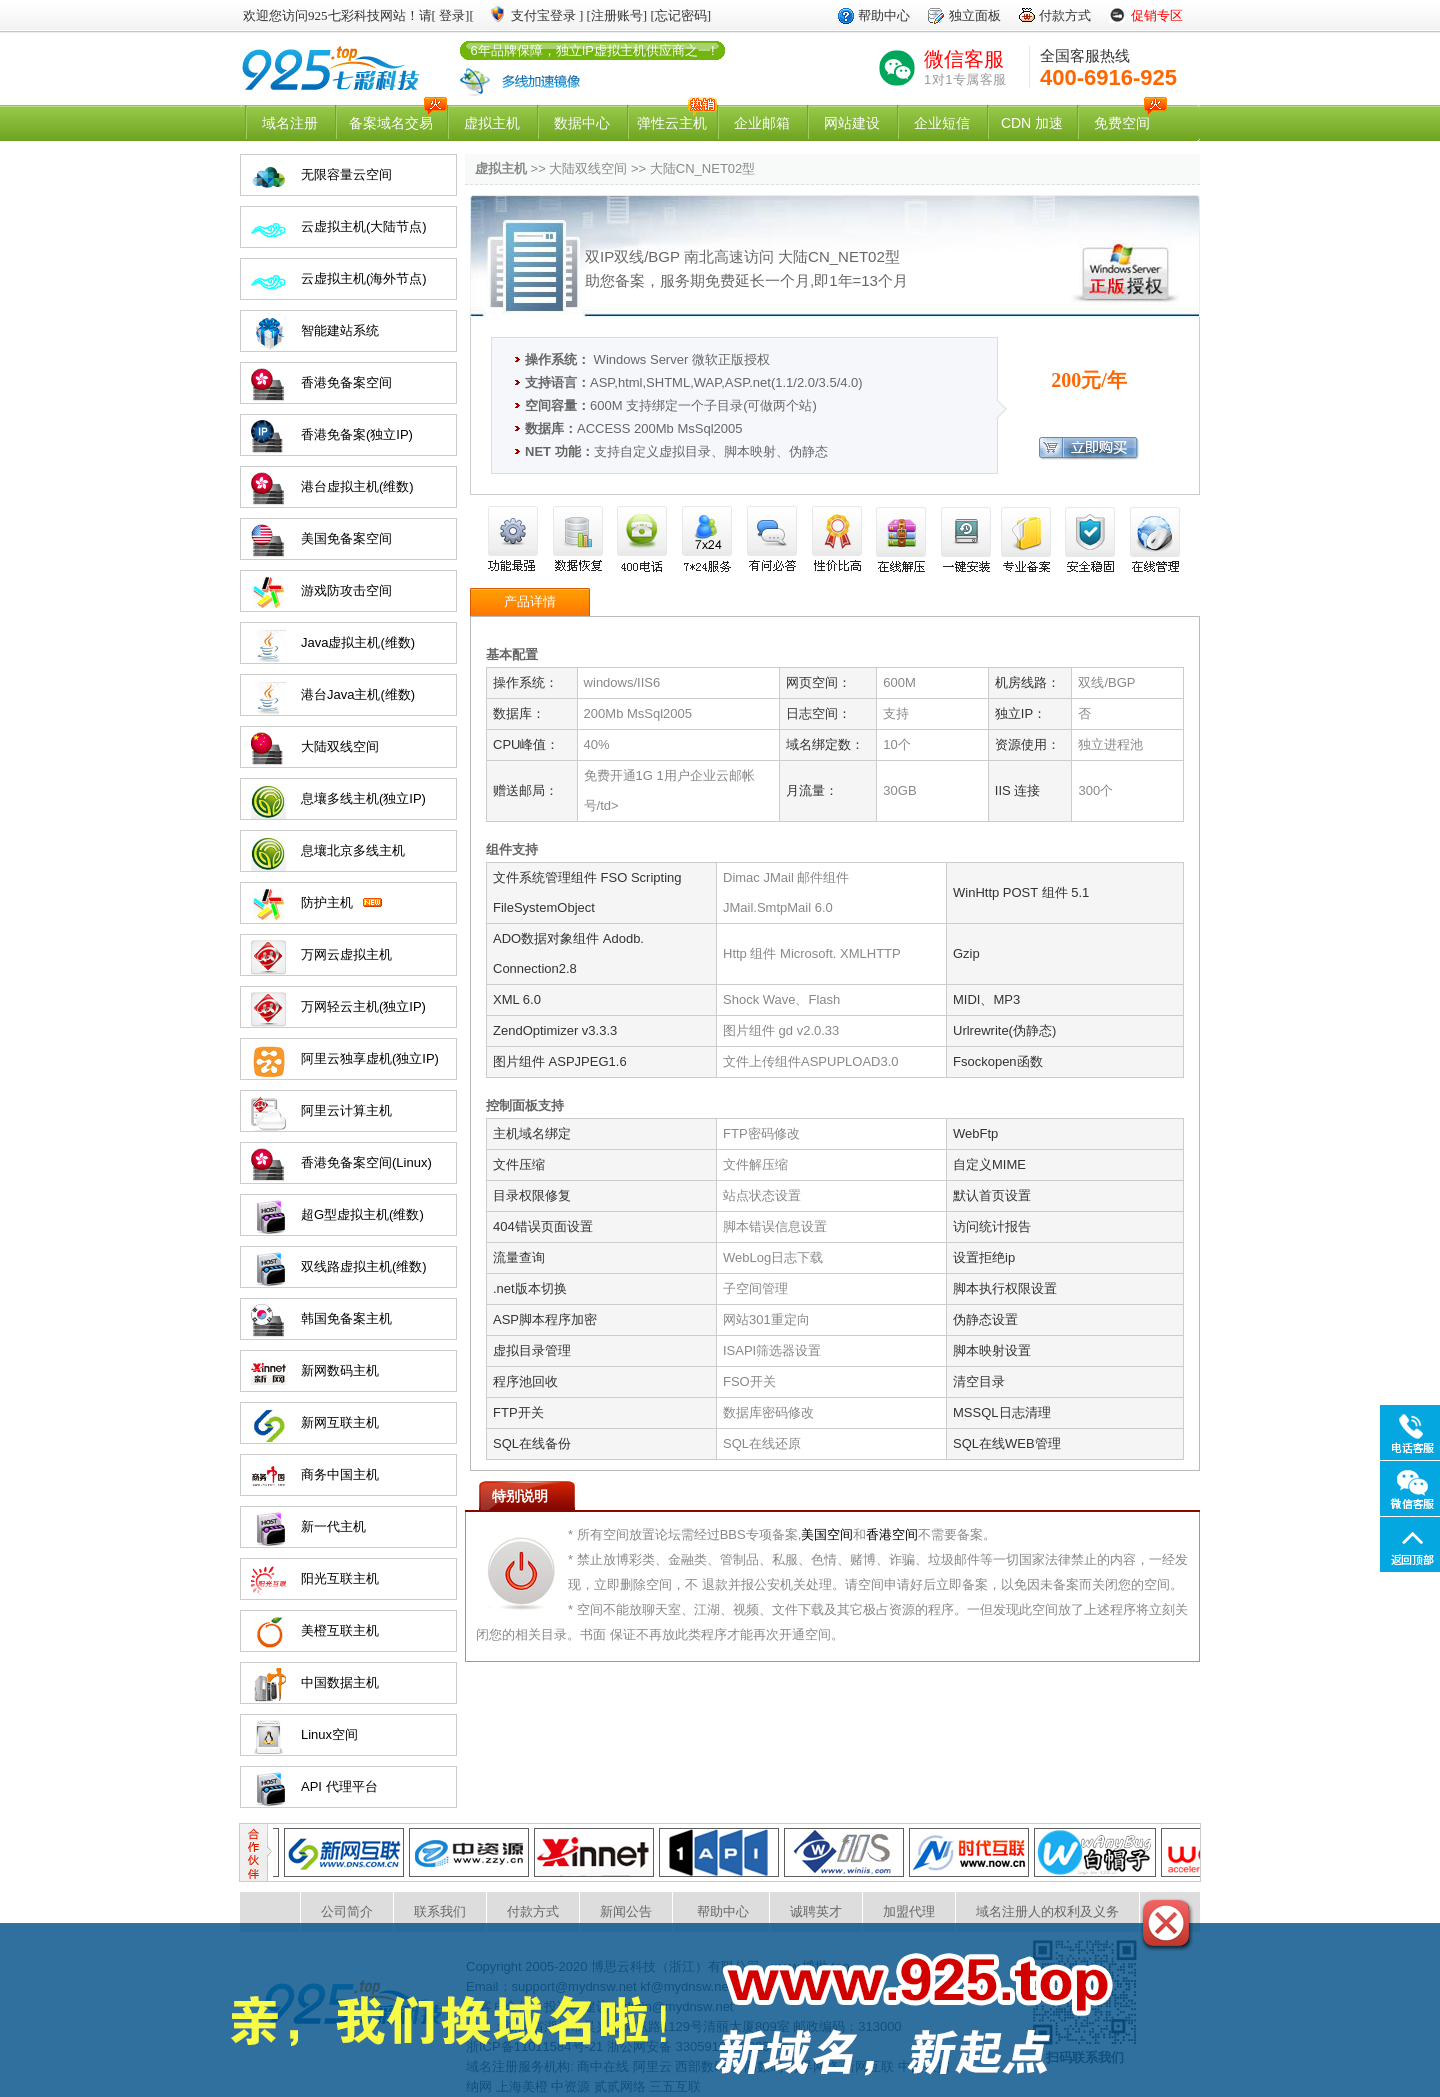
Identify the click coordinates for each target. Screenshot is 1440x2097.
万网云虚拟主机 (346, 954)
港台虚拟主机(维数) (357, 486)
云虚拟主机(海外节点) (364, 278)
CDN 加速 (1032, 123)
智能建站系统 (340, 330)
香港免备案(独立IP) (357, 434)
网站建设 (852, 123)
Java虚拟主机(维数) (358, 642)
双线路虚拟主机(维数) (364, 1266)
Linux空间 (329, 1734)
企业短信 (942, 123)
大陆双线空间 (340, 746)
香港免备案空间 (346, 382)
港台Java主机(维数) (358, 694)
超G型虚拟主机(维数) (362, 1214)
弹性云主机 (672, 123)
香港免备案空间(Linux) (366, 1162)
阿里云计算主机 (346, 1110)
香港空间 (892, 1534)
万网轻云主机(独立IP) (363, 1006)
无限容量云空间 (346, 174)
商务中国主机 (340, 1474)
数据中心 (582, 123)
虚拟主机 (492, 123)
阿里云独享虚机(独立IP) (370, 1058)
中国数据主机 (340, 1682)
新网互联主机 (340, 1422)
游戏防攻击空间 (346, 590)
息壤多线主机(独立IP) (363, 798)
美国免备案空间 (346, 538)
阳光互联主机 (340, 1578)
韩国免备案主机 (346, 1318)
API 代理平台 (339, 1786)
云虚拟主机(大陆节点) (364, 226)
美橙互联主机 (340, 1630)
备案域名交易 (391, 123)
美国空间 (827, 1534)
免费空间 (1122, 123)
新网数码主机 (340, 1370)
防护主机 (327, 902)
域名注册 (290, 123)
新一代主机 (333, 1526)
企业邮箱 (762, 123)
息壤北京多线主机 (353, 850)
